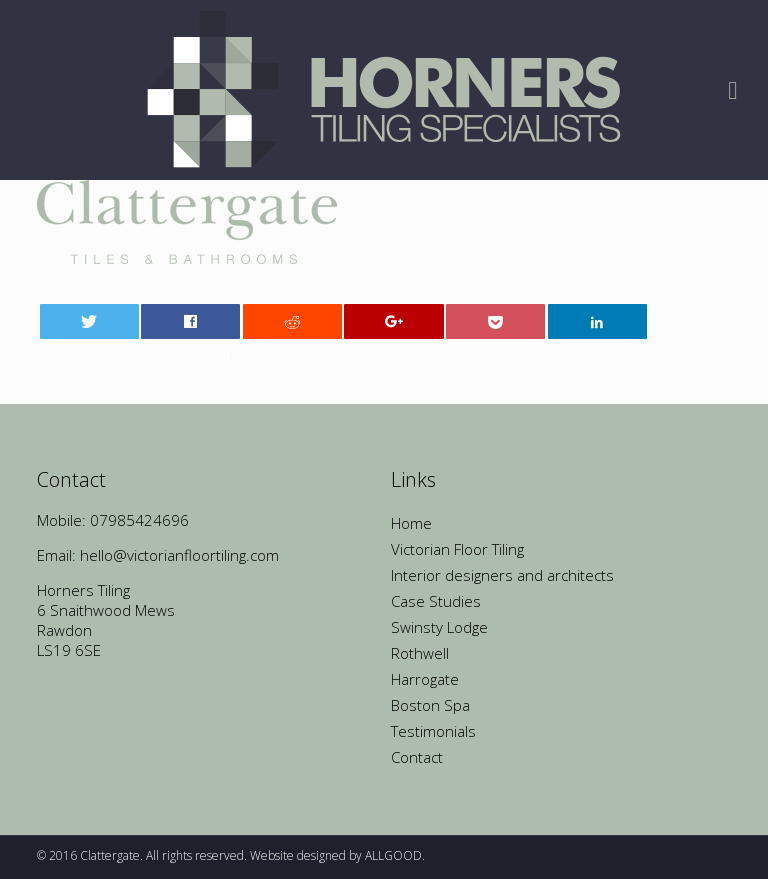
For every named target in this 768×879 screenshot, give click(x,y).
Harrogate (425, 679)
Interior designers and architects (502, 575)
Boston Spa (430, 705)
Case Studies (436, 601)
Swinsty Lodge (439, 627)
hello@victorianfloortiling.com (179, 555)
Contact (417, 757)
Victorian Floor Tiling (457, 549)
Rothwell (420, 653)
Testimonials (433, 731)
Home (411, 523)
